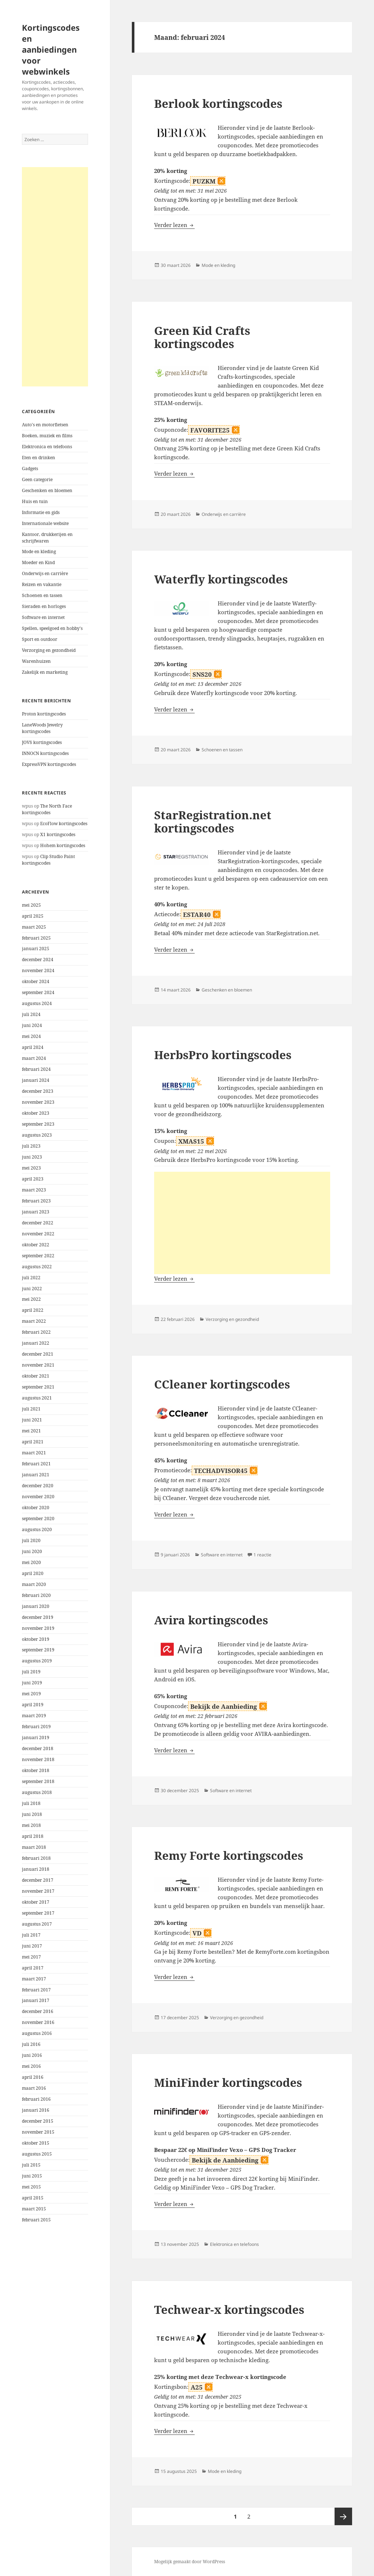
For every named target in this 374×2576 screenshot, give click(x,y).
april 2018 (32, 1836)
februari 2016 (36, 2099)
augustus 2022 (37, 1267)
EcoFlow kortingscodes (63, 823)
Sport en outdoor (39, 639)
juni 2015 (32, 2176)
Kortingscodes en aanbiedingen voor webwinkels (51, 49)
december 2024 (37, 959)
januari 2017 (35, 2000)
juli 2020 (31, 1540)
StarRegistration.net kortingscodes (212, 821)
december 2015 (37, 2121)
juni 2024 (32, 1025)
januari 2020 (35, 1606)
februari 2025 (36, 938)
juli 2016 (31, 2044)
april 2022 (32, 1310)
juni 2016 (32, 2055)
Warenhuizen (36, 661)
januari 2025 (35, 948)
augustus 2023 (37, 1135)
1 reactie (262, 1555)
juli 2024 (31, 1014)
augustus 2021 (37, 1398)
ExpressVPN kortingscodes (49, 764)
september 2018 (38, 1781)
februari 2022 (36, 1332)
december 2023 (37, 1091)
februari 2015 (36, 2220)
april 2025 (32, 916)
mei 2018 (31, 1825)
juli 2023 (31, 1146)
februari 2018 (36, 1858)
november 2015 (38, 2132)
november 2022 (38, 1234)
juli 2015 (31, 2165)
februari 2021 (36, 1464)
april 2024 (32, 1047)
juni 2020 (32, 1551)
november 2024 (38, 970)
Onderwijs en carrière (45, 573)
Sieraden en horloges (44, 606)
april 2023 (32, 1179)
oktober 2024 (35, 981)
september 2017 (38, 1913)
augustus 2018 (37, 1792)
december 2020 (37, 1485)
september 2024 (38, 992)
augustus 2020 (37, 1529)
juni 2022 (32, 1288)
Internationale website (45, 523)
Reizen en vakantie (41, 584)
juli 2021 (31, 1409)
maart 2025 (34, 927)
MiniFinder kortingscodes (228, 2082)
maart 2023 (34, 1190)
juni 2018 (32, 1814)
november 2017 (38, 1891)
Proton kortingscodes (44, 714)
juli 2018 (31, 1803)
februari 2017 (36, 1990)
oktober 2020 (35, 1507)
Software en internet (43, 617)
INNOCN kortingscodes (45, 753)
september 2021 (38, 1387)
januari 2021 (35, 1475)
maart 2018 (34, 1847)
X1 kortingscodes (57, 834)
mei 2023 (31, 1168)
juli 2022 (31, 1277)
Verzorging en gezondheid (49, 650)
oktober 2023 (35, 1113)
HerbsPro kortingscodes (222, 1054)
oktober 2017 (35, 1902)
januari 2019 (35, 1737)
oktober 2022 (35, 1245)
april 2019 (32, 1704)
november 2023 (38, 1102)
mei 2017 (31, 1957)
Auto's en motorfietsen (45, 425)
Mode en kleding (39, 551)
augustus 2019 (37, 1661)
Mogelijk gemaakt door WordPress (189, 2561)
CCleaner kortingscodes (222, 1384)
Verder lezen (174, 224)
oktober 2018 (35, 1770)
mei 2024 (31, 1036)
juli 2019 (31, 1672)
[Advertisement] (55, 276)
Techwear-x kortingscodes (229, 2309)
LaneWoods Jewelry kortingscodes (42, 728)
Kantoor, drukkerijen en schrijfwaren (47, 537)
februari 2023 (36, 1201)
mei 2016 (31, 2066)
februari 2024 (36, 1069)
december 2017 (37, 1880)
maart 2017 (34, 1979)
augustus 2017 (37, 1924)
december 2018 (37, 1748)
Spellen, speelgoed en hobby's (52, 628)
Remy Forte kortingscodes (228, 1855)
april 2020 (32, 1573)
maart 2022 (34, 1321)
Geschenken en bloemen (47, 490)
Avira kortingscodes (211, 1620)
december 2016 (37, 2011)
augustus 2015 (37, 2154)
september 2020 (38, 1518)
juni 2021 (32, 1420)
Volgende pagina (343, 2516)
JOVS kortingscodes (42, 742)
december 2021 (37, 1354)
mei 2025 (31, 905)
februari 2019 (36, 1726)
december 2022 (37, 1223)
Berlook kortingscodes (218, 103)
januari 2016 (35, 2110)
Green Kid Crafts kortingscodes (202, 337)
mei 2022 (31, 1299)
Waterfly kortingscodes (221, 579)
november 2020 (38, 1496)
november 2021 (38, 1365)
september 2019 (38, 1650)
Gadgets (30, 468)
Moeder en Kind (38, 562)
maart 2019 (34, 1715)
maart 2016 (34, 2088)
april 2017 (32, 1968)
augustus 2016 (37, 2033)
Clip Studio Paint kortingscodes (48, 859)
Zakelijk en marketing (45, 672)
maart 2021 (34, 1453)
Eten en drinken (38, 457)
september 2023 (38, 1124)
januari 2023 (35, 1212)
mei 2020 (31, 1562)
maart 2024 (34, 1058)
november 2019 (38, 1628)
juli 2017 (31, 1935)
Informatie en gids (41, 512)
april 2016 (32, 2077)
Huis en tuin (35, 501)
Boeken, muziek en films (47, 436)
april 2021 (32, 1442)
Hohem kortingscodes (62, 845)
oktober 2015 (35, 2143)
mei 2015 (31, 2187)
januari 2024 (35, 1080)
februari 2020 (36, 1595)
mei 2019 (31, 1694)
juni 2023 (32, 1157)
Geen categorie (37, 479)
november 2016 (38, 2022)
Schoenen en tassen (42, 595)
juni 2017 (32, 1946)
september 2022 (38, 1256)
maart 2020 (34, 1584)
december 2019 (37, 1617)
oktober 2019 (35, 1639)
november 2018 (38, 1759)
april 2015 (32, 2198)
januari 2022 (35, 1343)
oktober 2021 (35, 1376)
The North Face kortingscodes (47, 809)
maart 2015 (34, 2209)
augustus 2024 (37, 1003)
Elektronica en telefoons (47, 446)
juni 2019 (32, 1683)
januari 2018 (35, 1869)
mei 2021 (31, 1431)
